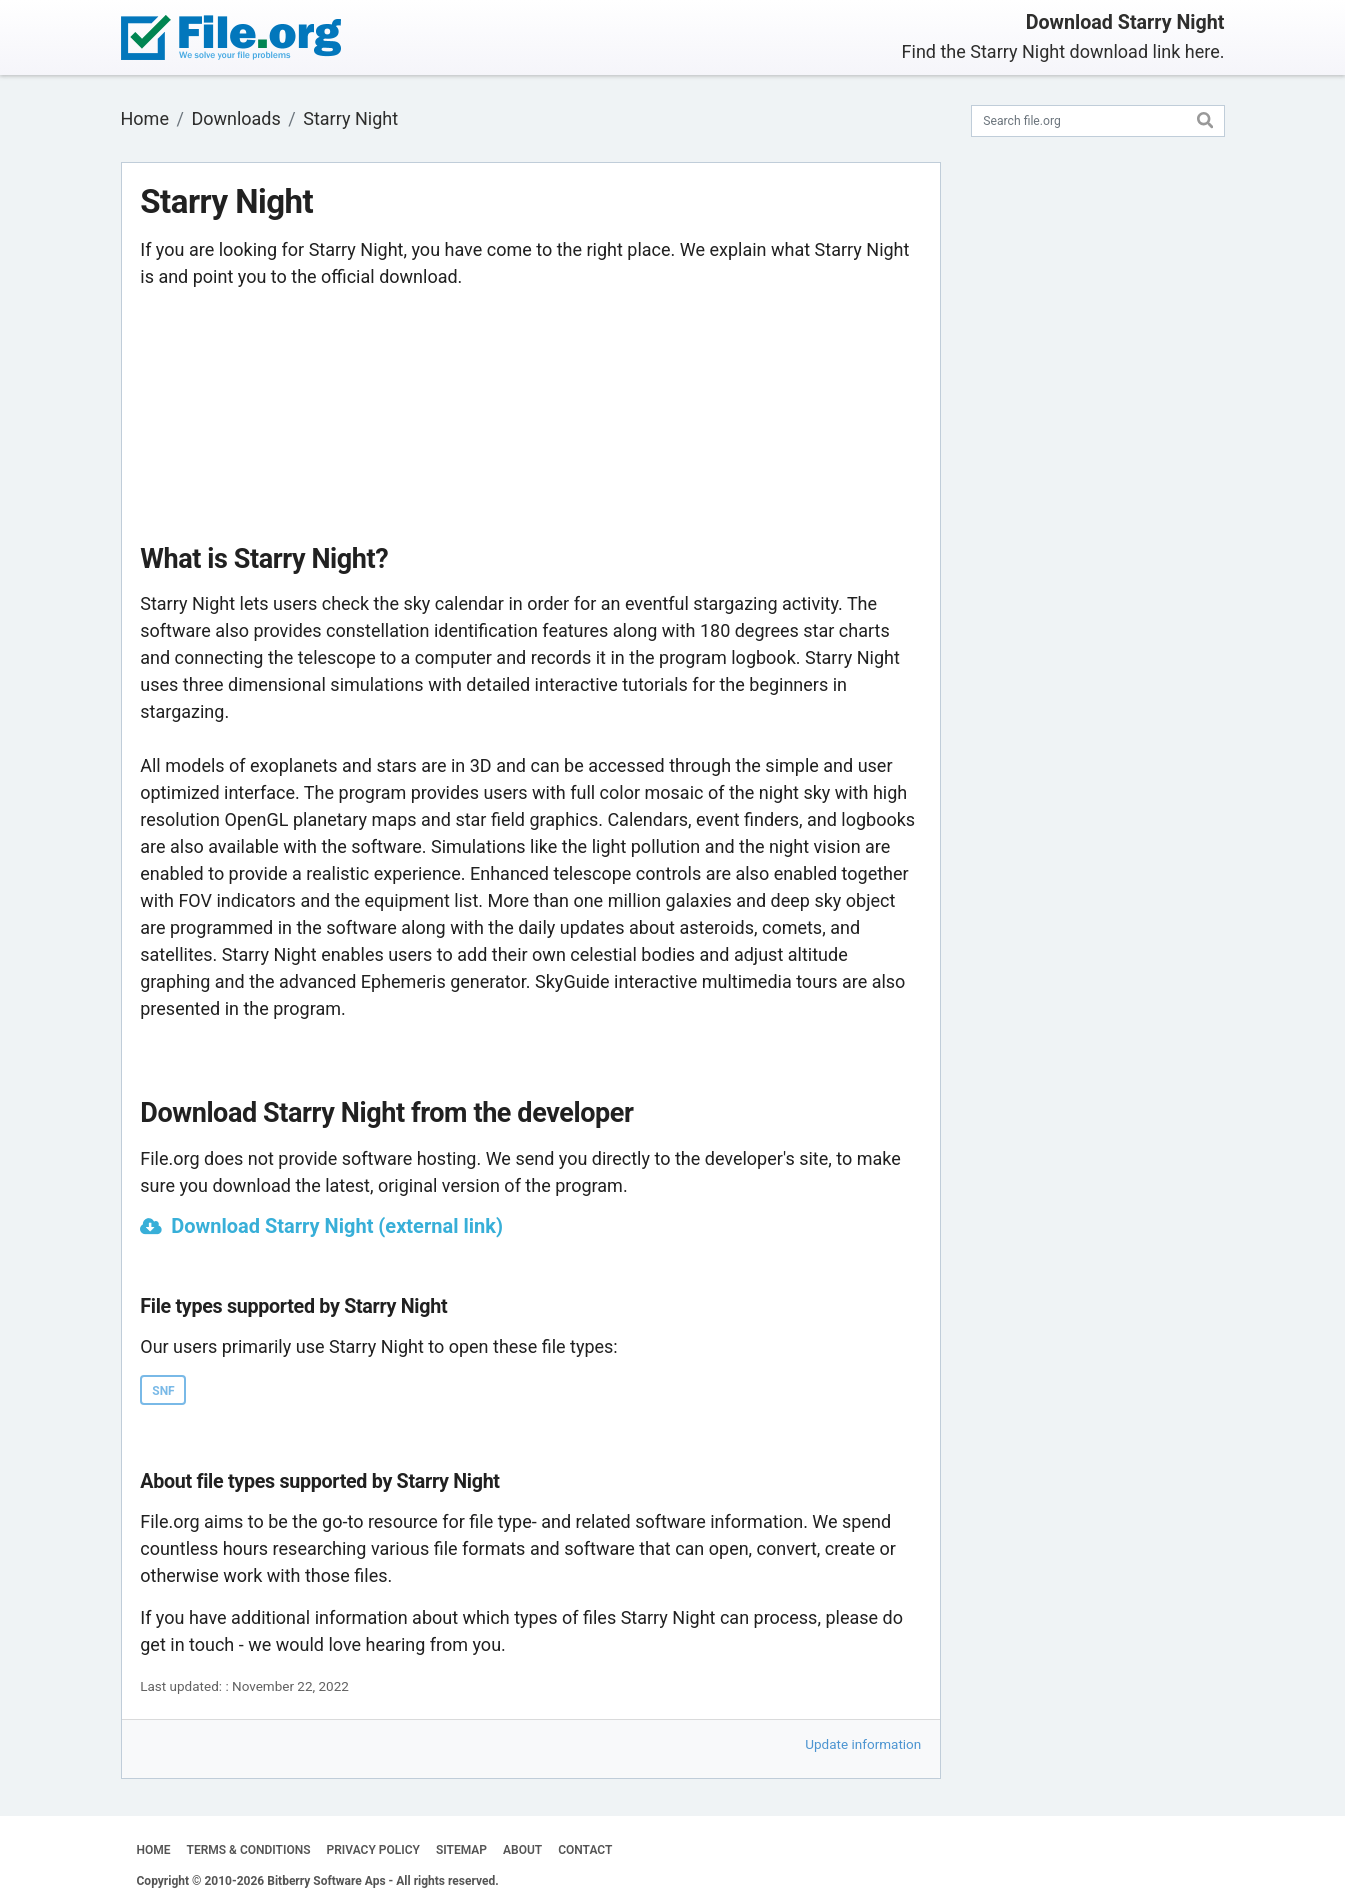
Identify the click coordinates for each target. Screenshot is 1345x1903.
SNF (163, 1391)
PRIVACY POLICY (373, 1850)
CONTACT (585, 1850)
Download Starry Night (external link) (337, 1226)
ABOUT (522, 1850)
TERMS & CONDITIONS (249, 1850)
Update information (863, 1744)
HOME (154, 1850)
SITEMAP (461, 1850)
